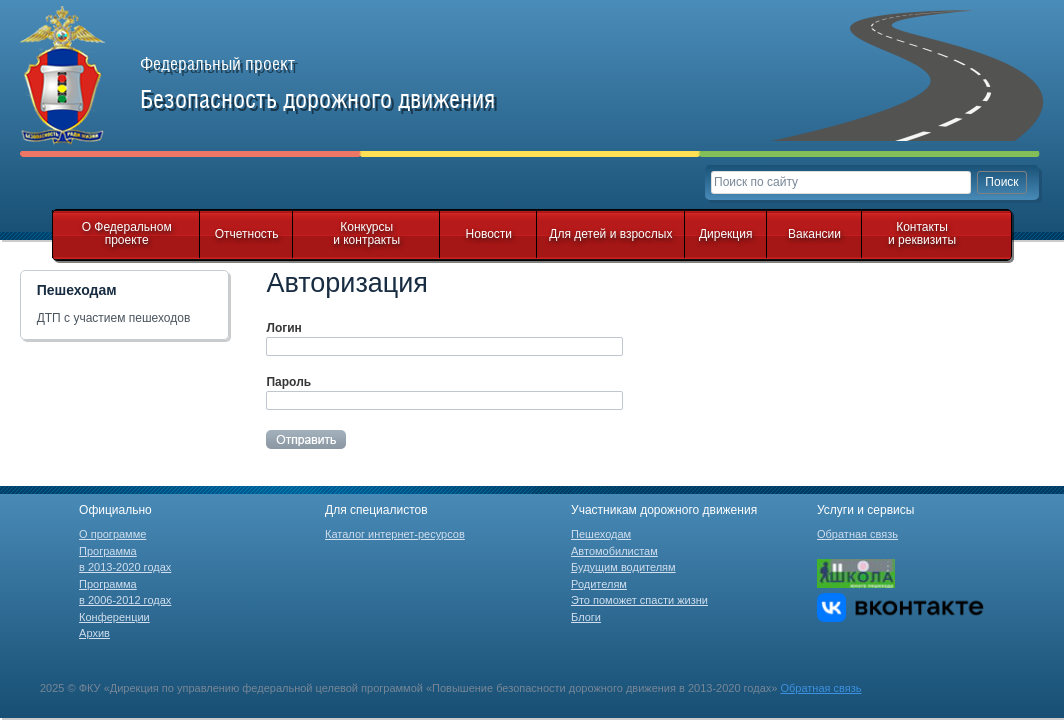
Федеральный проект (340, 84)
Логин (283, 328)
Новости (489, 234)
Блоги (586, 617)
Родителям (599, 584)
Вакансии (814, 234)
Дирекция (726, 234)
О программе (112, 534)
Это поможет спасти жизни (639, 600)
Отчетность (247, 234)
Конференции (114, 617)
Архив (94, 633)
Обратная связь (857, 534)
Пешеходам (601, 534)
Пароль (288, 382)
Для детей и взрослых (610, 234)
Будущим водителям (623, 567)
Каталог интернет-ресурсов (395, 534)
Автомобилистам (614, 551)
